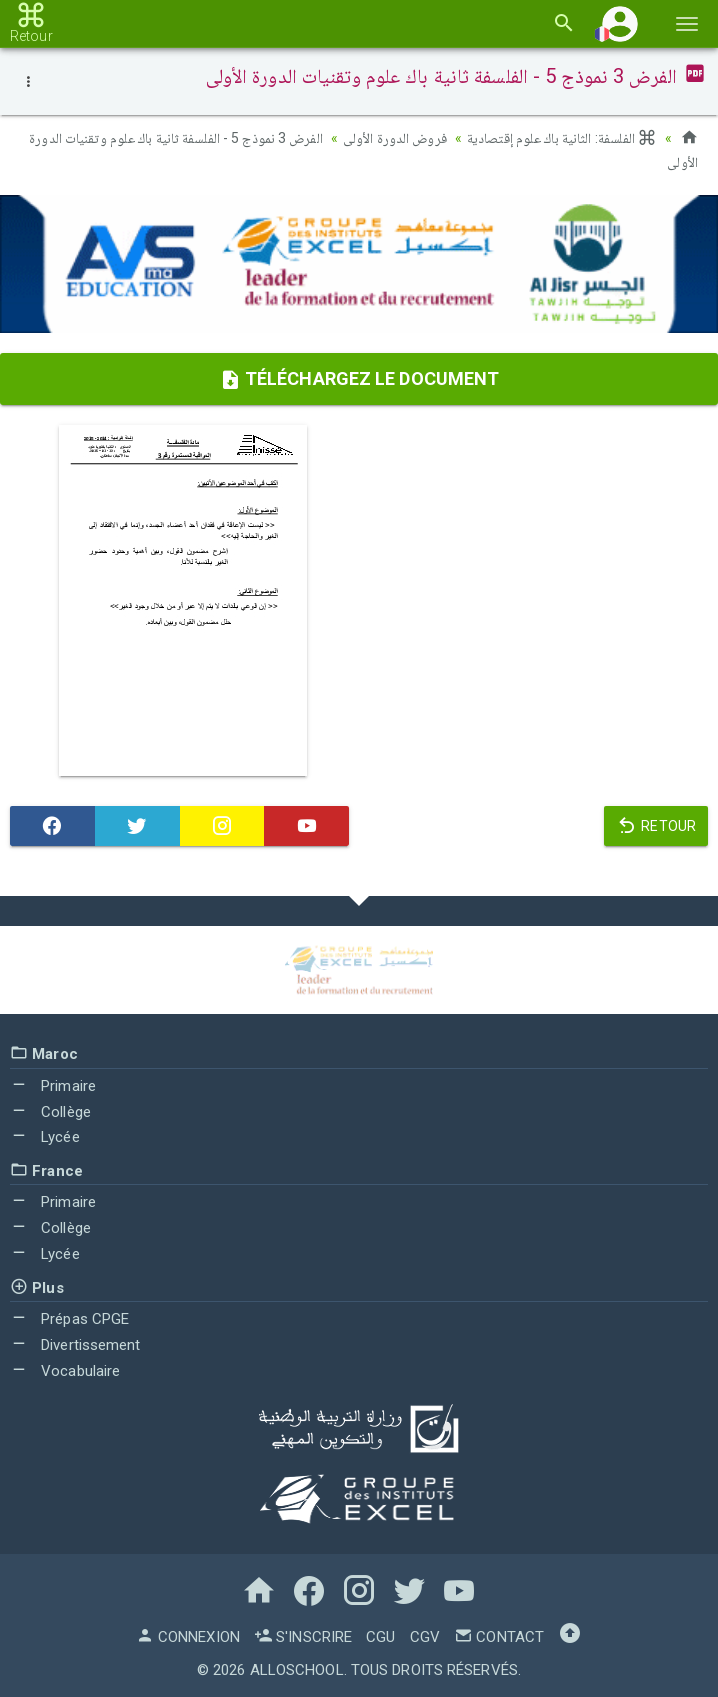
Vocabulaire (65, 1371)
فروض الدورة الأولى (395, 138)
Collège (50, 1112)
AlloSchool (297, 1670)
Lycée (45, 1137)
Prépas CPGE (69, 1319)
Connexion (188, 1637)
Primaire (53, 1086)
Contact (499, 1637)
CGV (425, 1637)
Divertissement (75, 1345)
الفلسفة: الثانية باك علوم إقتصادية (562, 138)
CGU (380, 1637)
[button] (620, 23)
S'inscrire (303, 1637)
